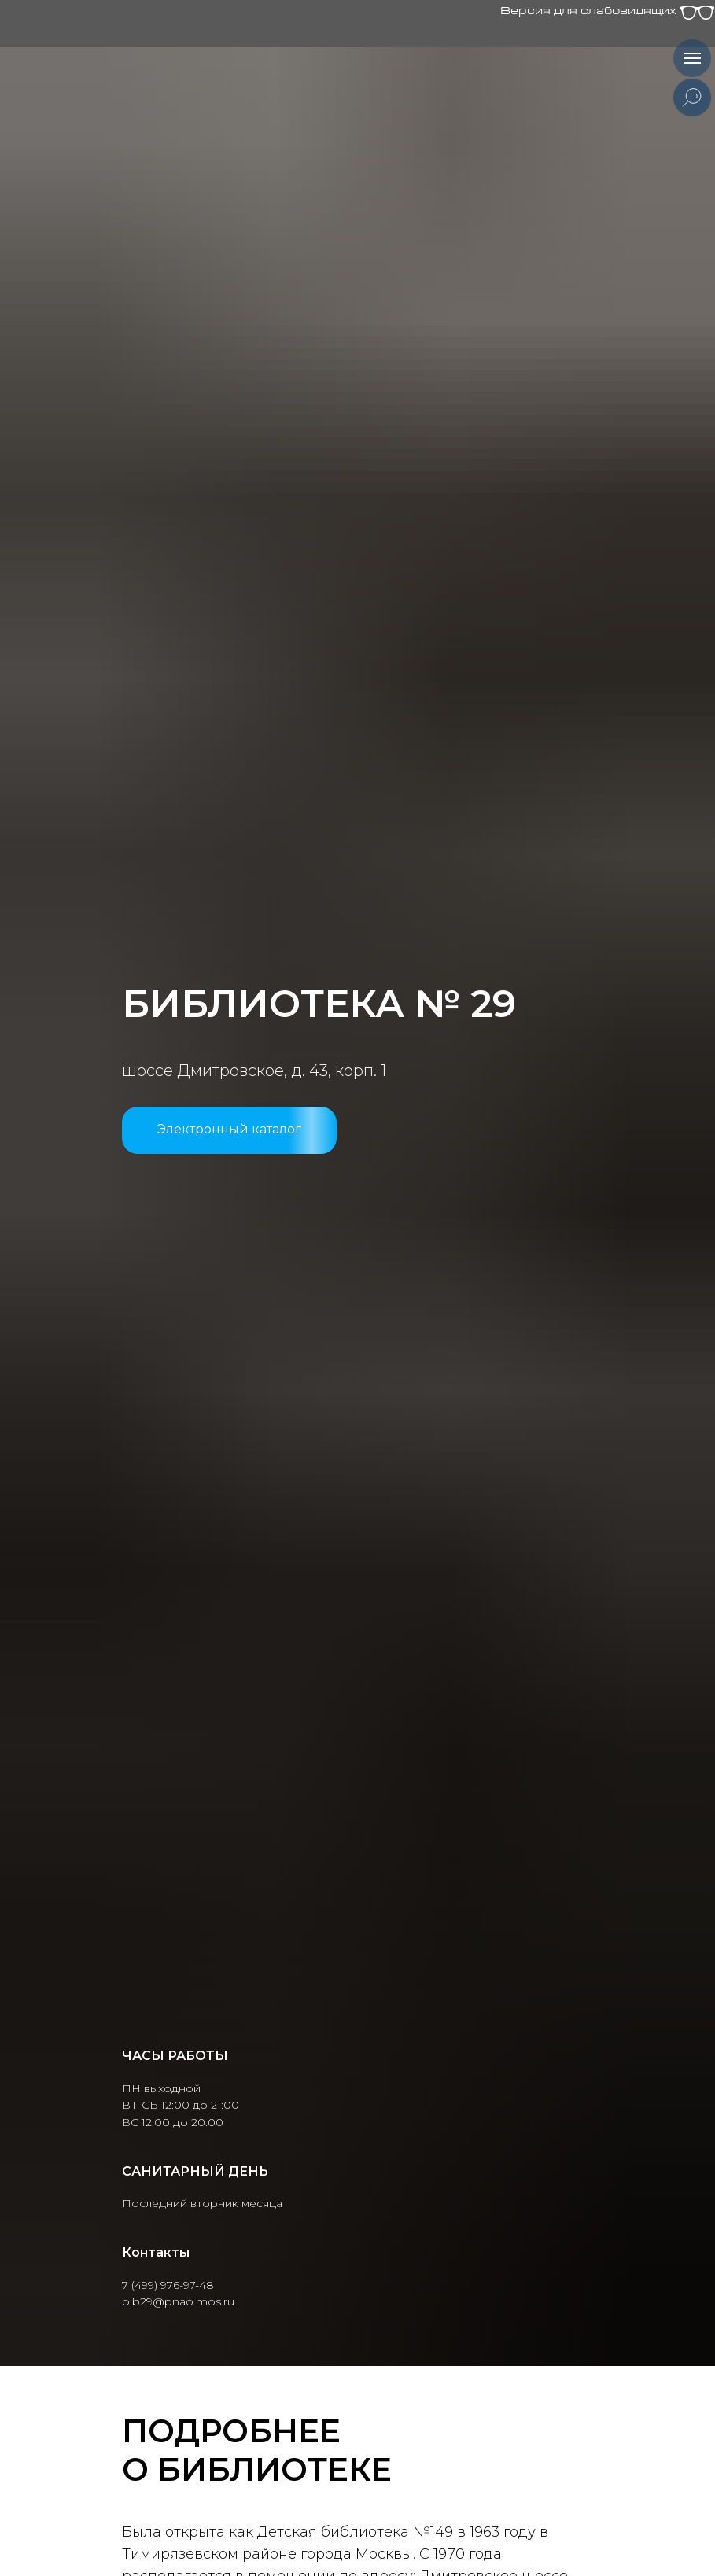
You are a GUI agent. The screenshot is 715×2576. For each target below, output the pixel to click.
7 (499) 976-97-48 (168, 2285)
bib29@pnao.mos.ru (178, 2301)
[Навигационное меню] (692, 58)
